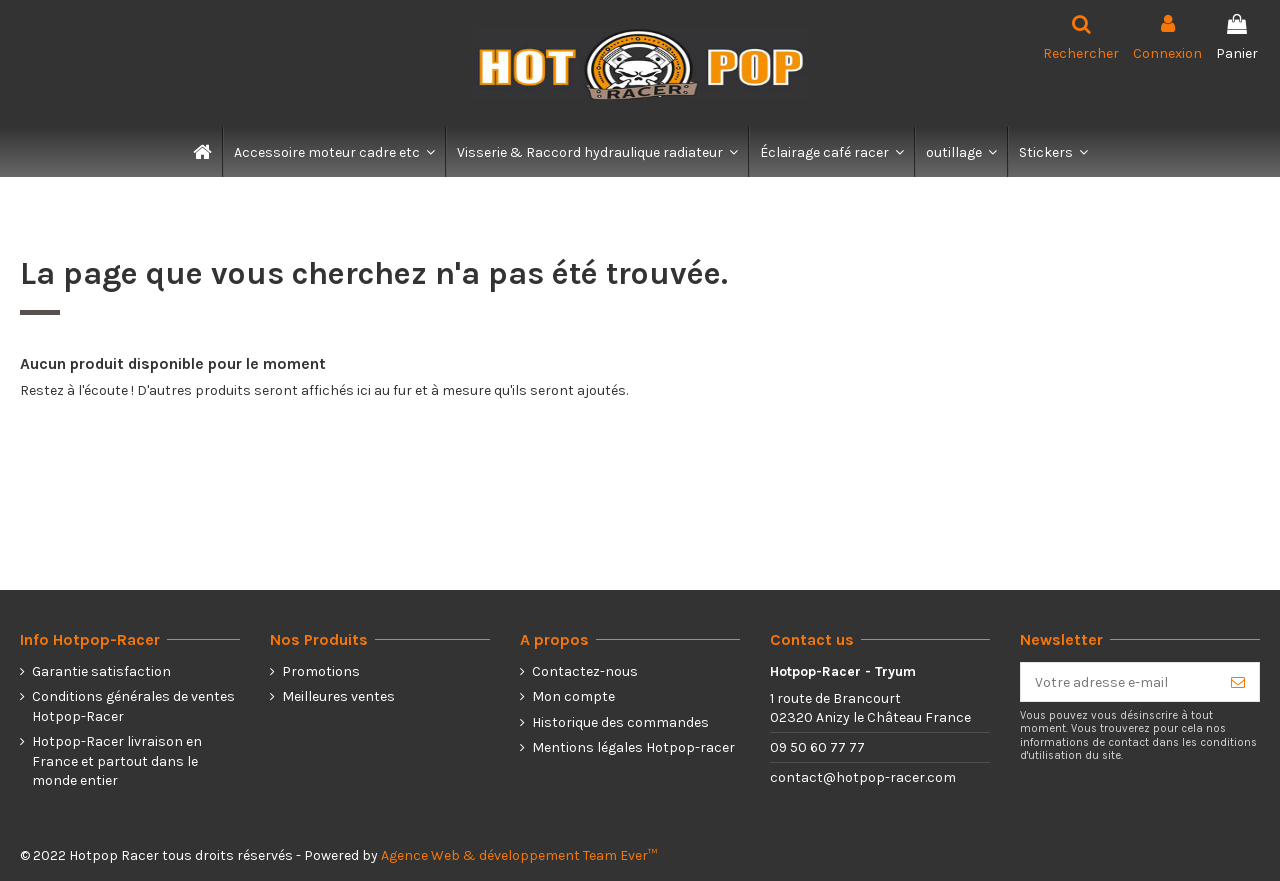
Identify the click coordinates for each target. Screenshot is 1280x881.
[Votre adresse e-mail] (1119, 682)
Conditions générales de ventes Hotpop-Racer (133, 706)
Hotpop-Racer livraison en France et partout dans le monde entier (117, 761)
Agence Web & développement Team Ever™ (519, 855)
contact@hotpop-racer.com (863, 777)
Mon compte (573, 696)
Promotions (321, 671)
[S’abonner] (1238, 682)
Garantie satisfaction (101, 671)
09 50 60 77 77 (817, 747)
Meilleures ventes (338, 696)
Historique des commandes (620, 722)
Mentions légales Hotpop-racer (633, 747)
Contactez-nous (585, 671)
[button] (333, 152)
